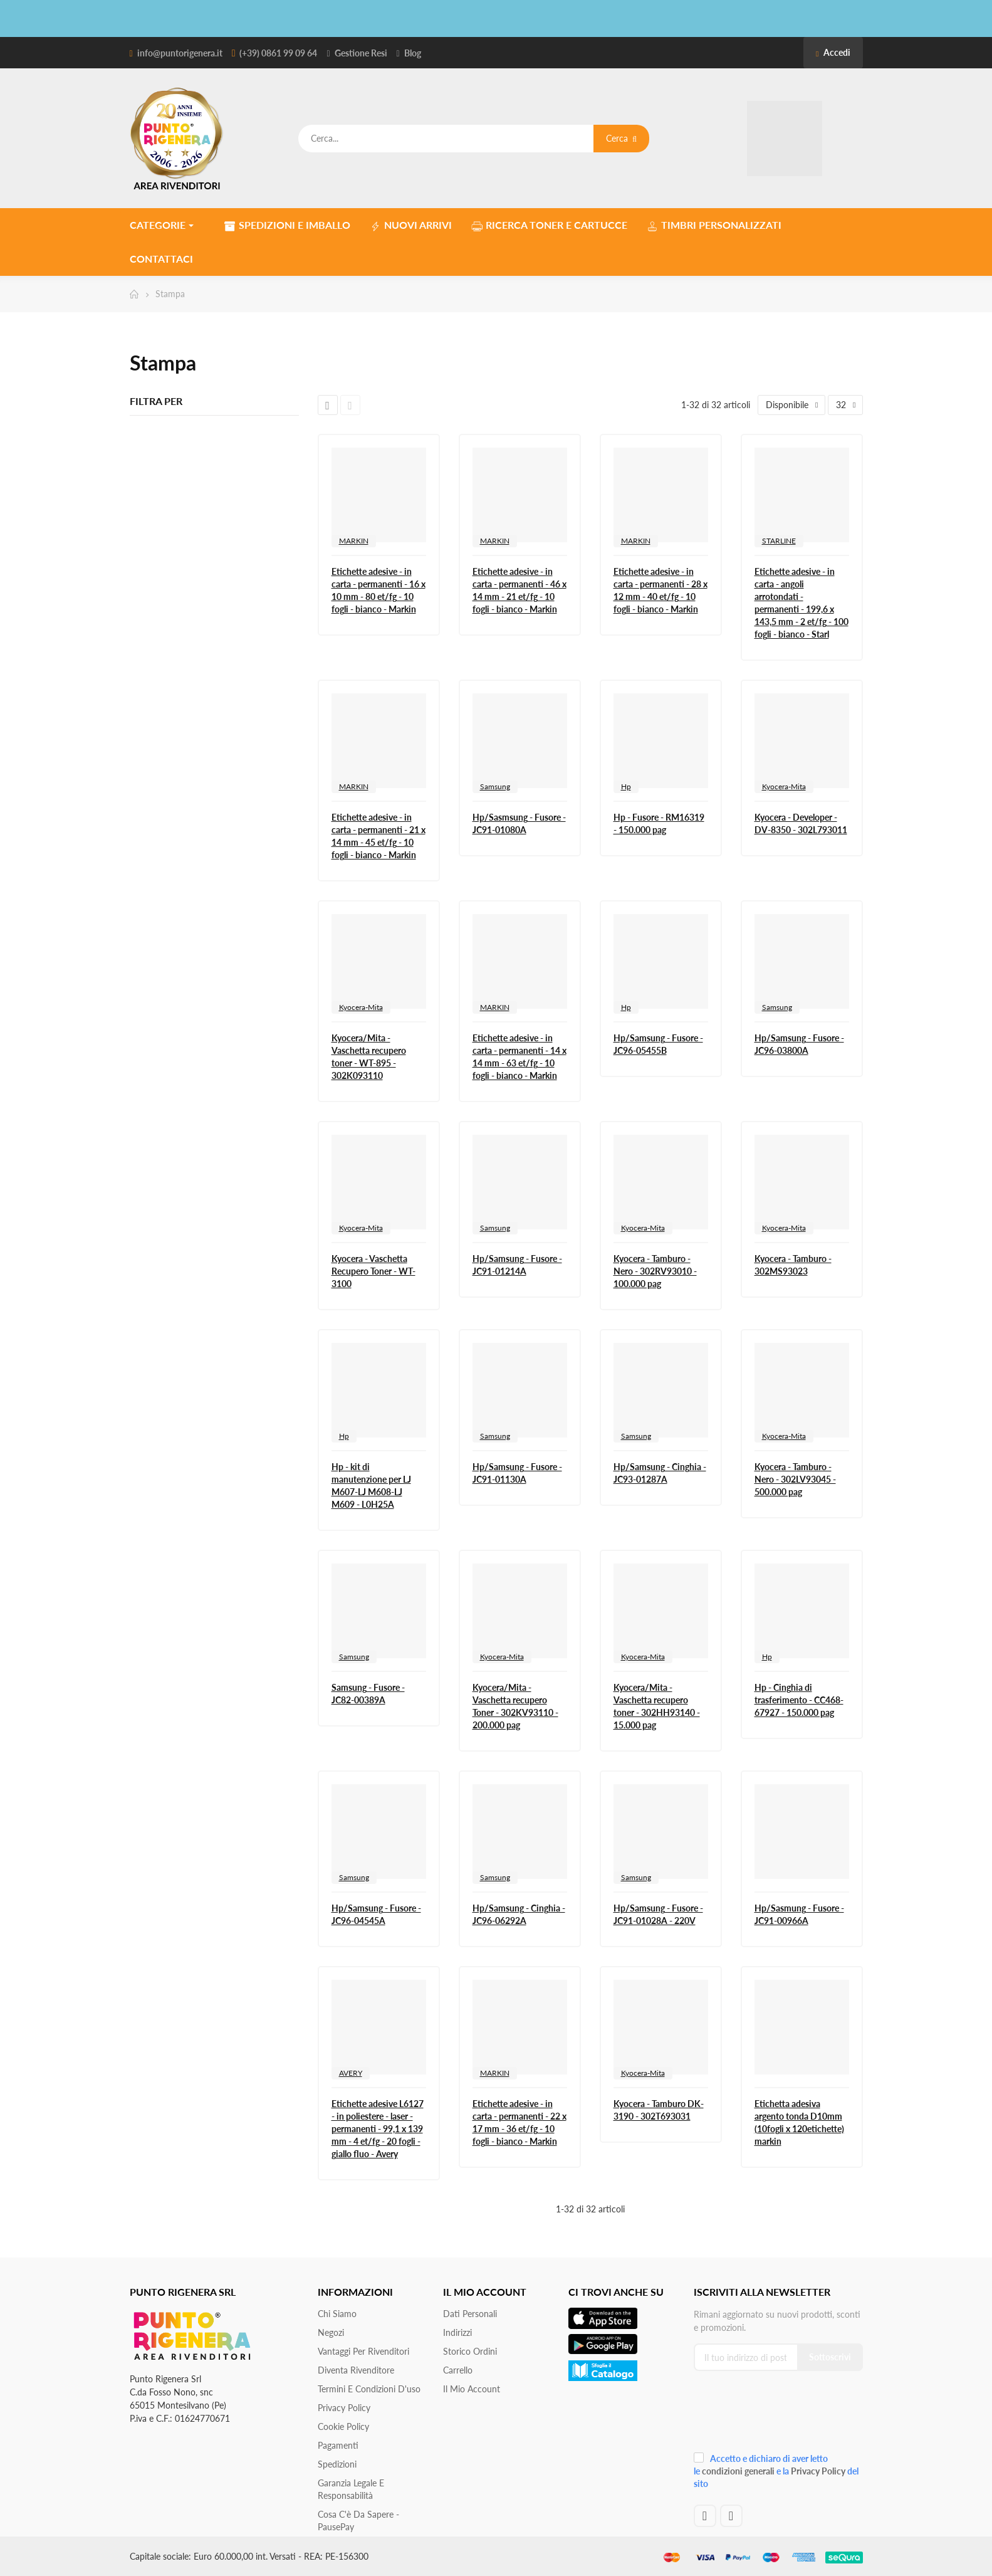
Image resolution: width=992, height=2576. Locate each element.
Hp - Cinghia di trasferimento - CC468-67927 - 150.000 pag (798, 1700)
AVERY (350, 2073)
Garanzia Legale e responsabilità (351, 2489)
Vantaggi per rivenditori (363, 2351)
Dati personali (470, 2313)
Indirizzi (457, 2332)
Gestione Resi (361, 53)
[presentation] (778, 2415)
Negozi (331, 2332)
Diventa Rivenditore (356, 2370)
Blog (412, 53)
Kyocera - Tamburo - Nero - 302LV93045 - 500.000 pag (795, 1479)
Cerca (621, 138)
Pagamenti (338, 2445)
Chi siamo (337, 2313)
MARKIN (353, 540)
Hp (626, 786)
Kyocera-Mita (784, 786)
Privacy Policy (344, 2407)
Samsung (495, 786)
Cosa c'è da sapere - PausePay (358, 2520)
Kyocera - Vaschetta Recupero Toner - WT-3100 (373, 1271)
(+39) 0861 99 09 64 (278, 53)
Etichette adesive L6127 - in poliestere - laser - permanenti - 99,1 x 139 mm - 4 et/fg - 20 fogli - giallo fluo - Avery (378, 2128)
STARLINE (779, 540)
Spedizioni (337, 2464)
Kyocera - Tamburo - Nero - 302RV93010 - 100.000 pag (655, 1271)
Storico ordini (470, 2351)
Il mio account (471, 2389)
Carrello (458, 2370)
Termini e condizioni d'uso (369, 2389)
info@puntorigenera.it (179, 53)
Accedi (833, 52)
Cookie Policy (343, 2426)
